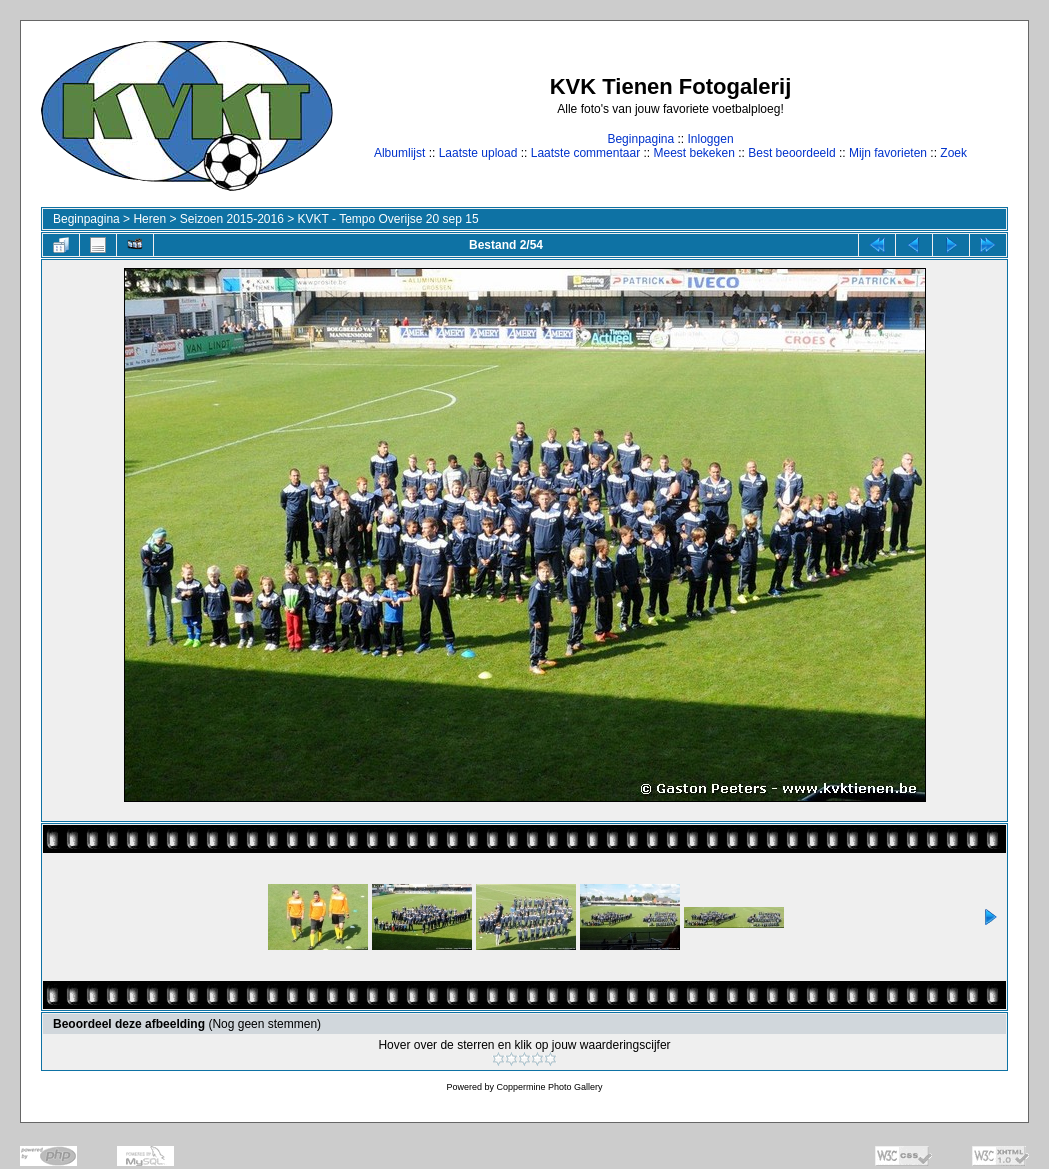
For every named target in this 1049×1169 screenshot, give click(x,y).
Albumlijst (399, 153)
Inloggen (711, 139)
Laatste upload (478, 153)
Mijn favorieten (888, 153)
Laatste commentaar (585, 153)
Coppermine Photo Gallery (549, 1087)
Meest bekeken (693, 153)
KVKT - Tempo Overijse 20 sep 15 (388, 219)
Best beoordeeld (791, 153)
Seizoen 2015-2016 (232, 219)
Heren (149, 219)
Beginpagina (640, 139)
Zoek (953, 153)
